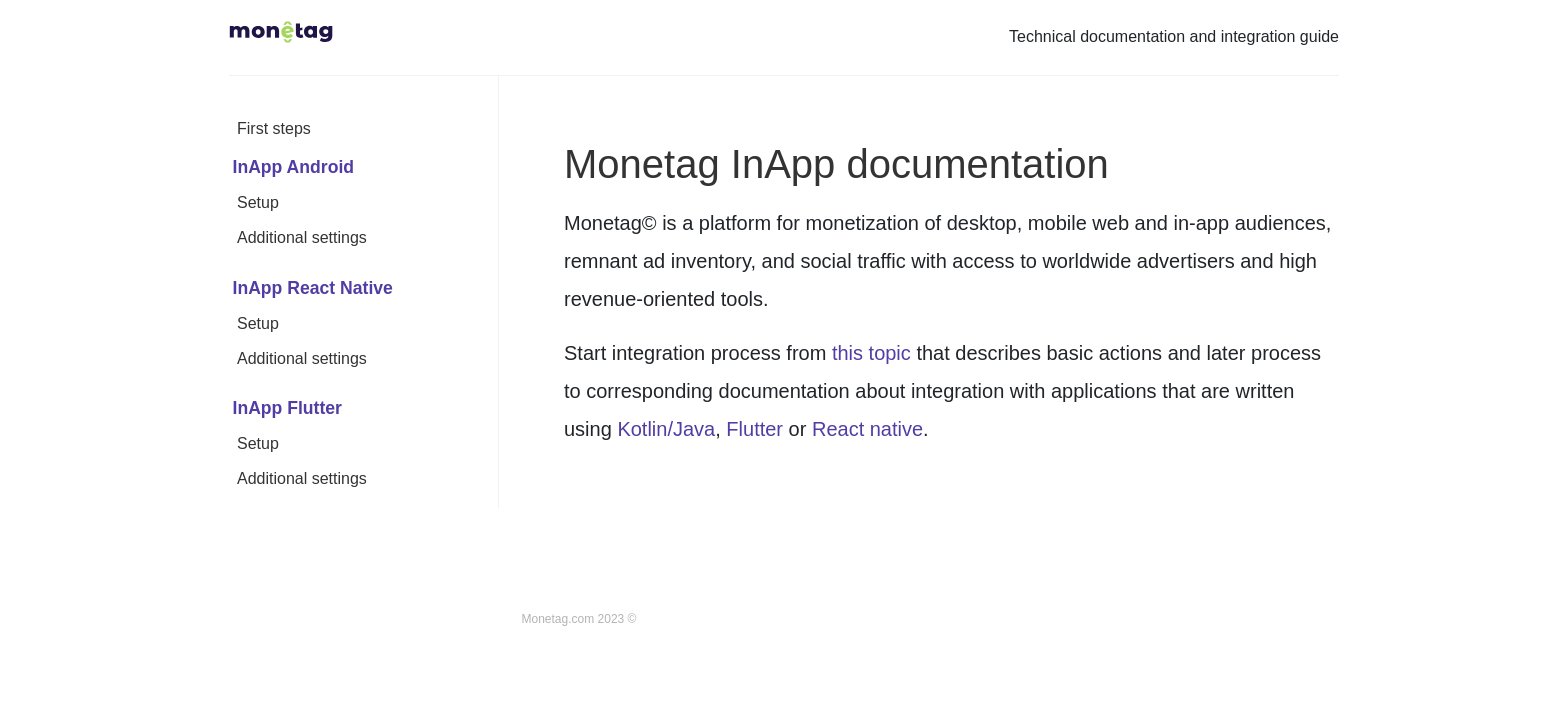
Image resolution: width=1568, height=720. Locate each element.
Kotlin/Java (666, 429)
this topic (871, 353)
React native (867, 429)
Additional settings (302, 237)
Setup (258, 202)
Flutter (754, 429)
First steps (274, 128)
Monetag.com (558, 619)
